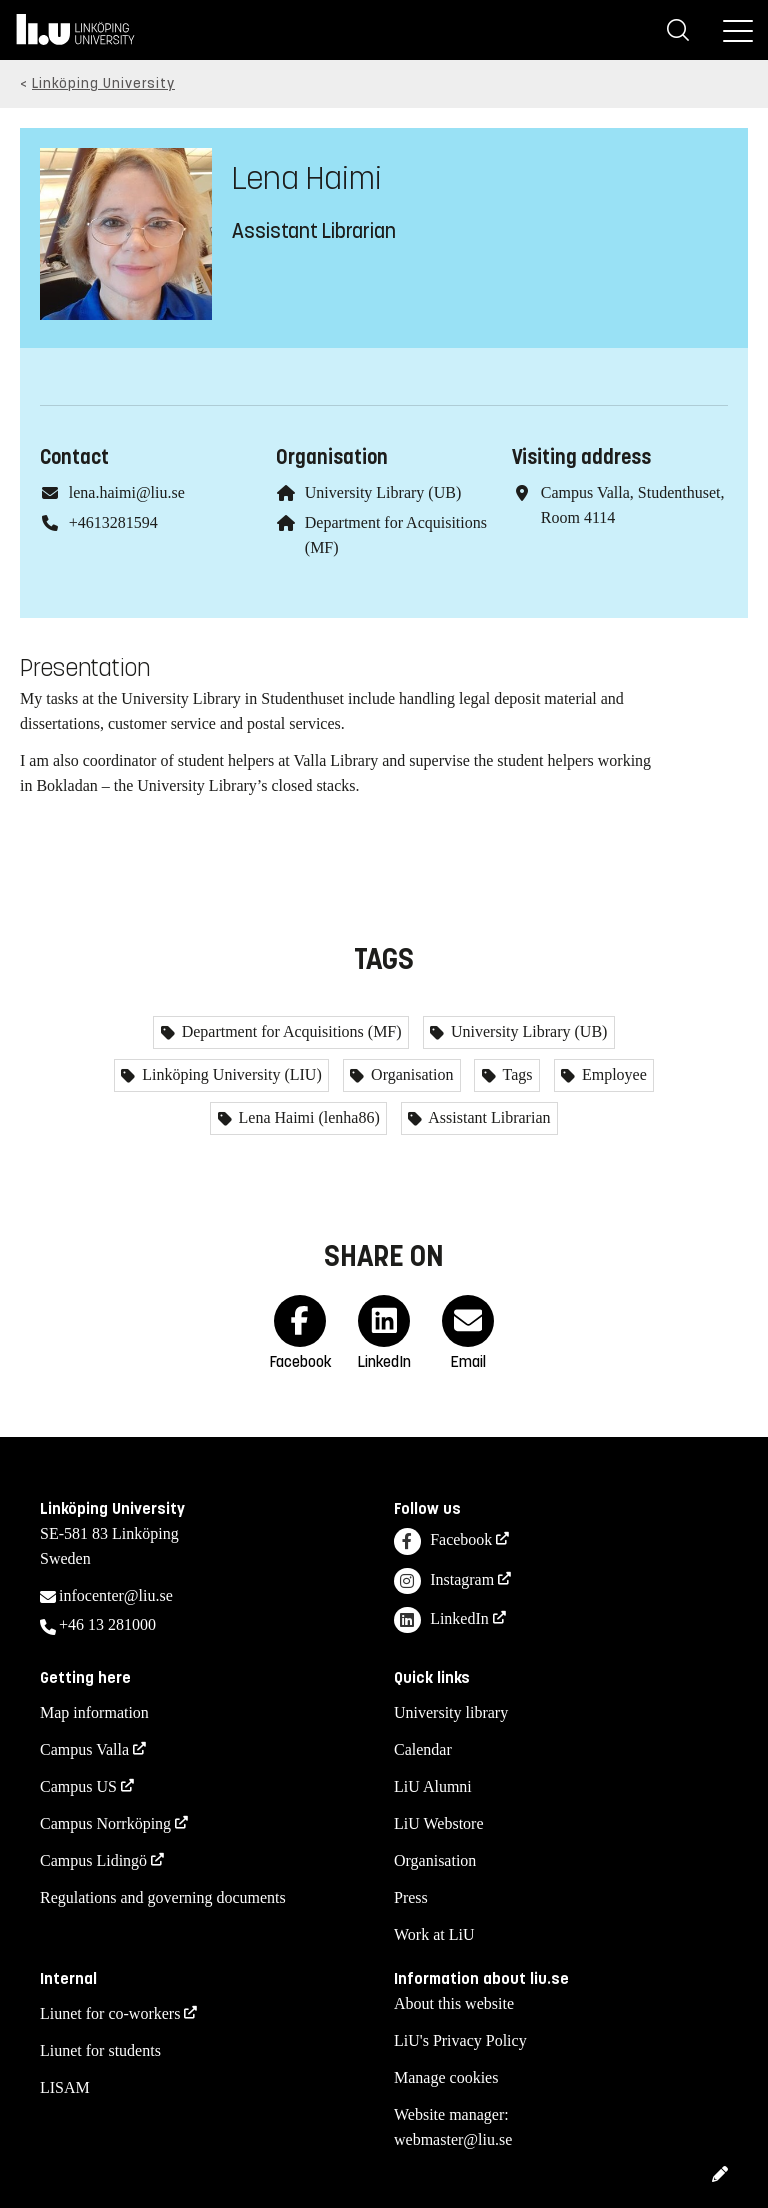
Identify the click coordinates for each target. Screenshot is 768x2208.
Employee (612, 1074)
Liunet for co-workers (110, 2013)
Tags (516, 1074)
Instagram (444, 1581)
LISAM (65, 2087)
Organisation (410, 1074)
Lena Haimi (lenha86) (307, 1117)
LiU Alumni (433, 1786)
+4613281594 (113, 522)
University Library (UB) (383, 492)
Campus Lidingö (93, 1860)
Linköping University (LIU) (230, 1074)
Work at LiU (434, 1934)
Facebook (443, 1541)
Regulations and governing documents (163, 1897)
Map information (94, 1712)
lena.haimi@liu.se (127, 492)
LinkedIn (441, 1620)
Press (411, 1897)
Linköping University (103, 83)
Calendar (423, 1749)
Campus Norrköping (105, 1823)
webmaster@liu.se (453, 2139)
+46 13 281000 (107, 1624)
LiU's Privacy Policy (460, 2040)
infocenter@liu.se (116, 1595)
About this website (454, 2003)
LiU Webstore (439, 1823)
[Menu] (738, 30)
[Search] (678, 30)
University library (451, 1712)
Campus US (78, 1786)
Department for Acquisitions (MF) (290, 1031)
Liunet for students (100, 2050)
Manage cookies (446, 2077)
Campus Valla (84, 1749)
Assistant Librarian (487, 1117)
